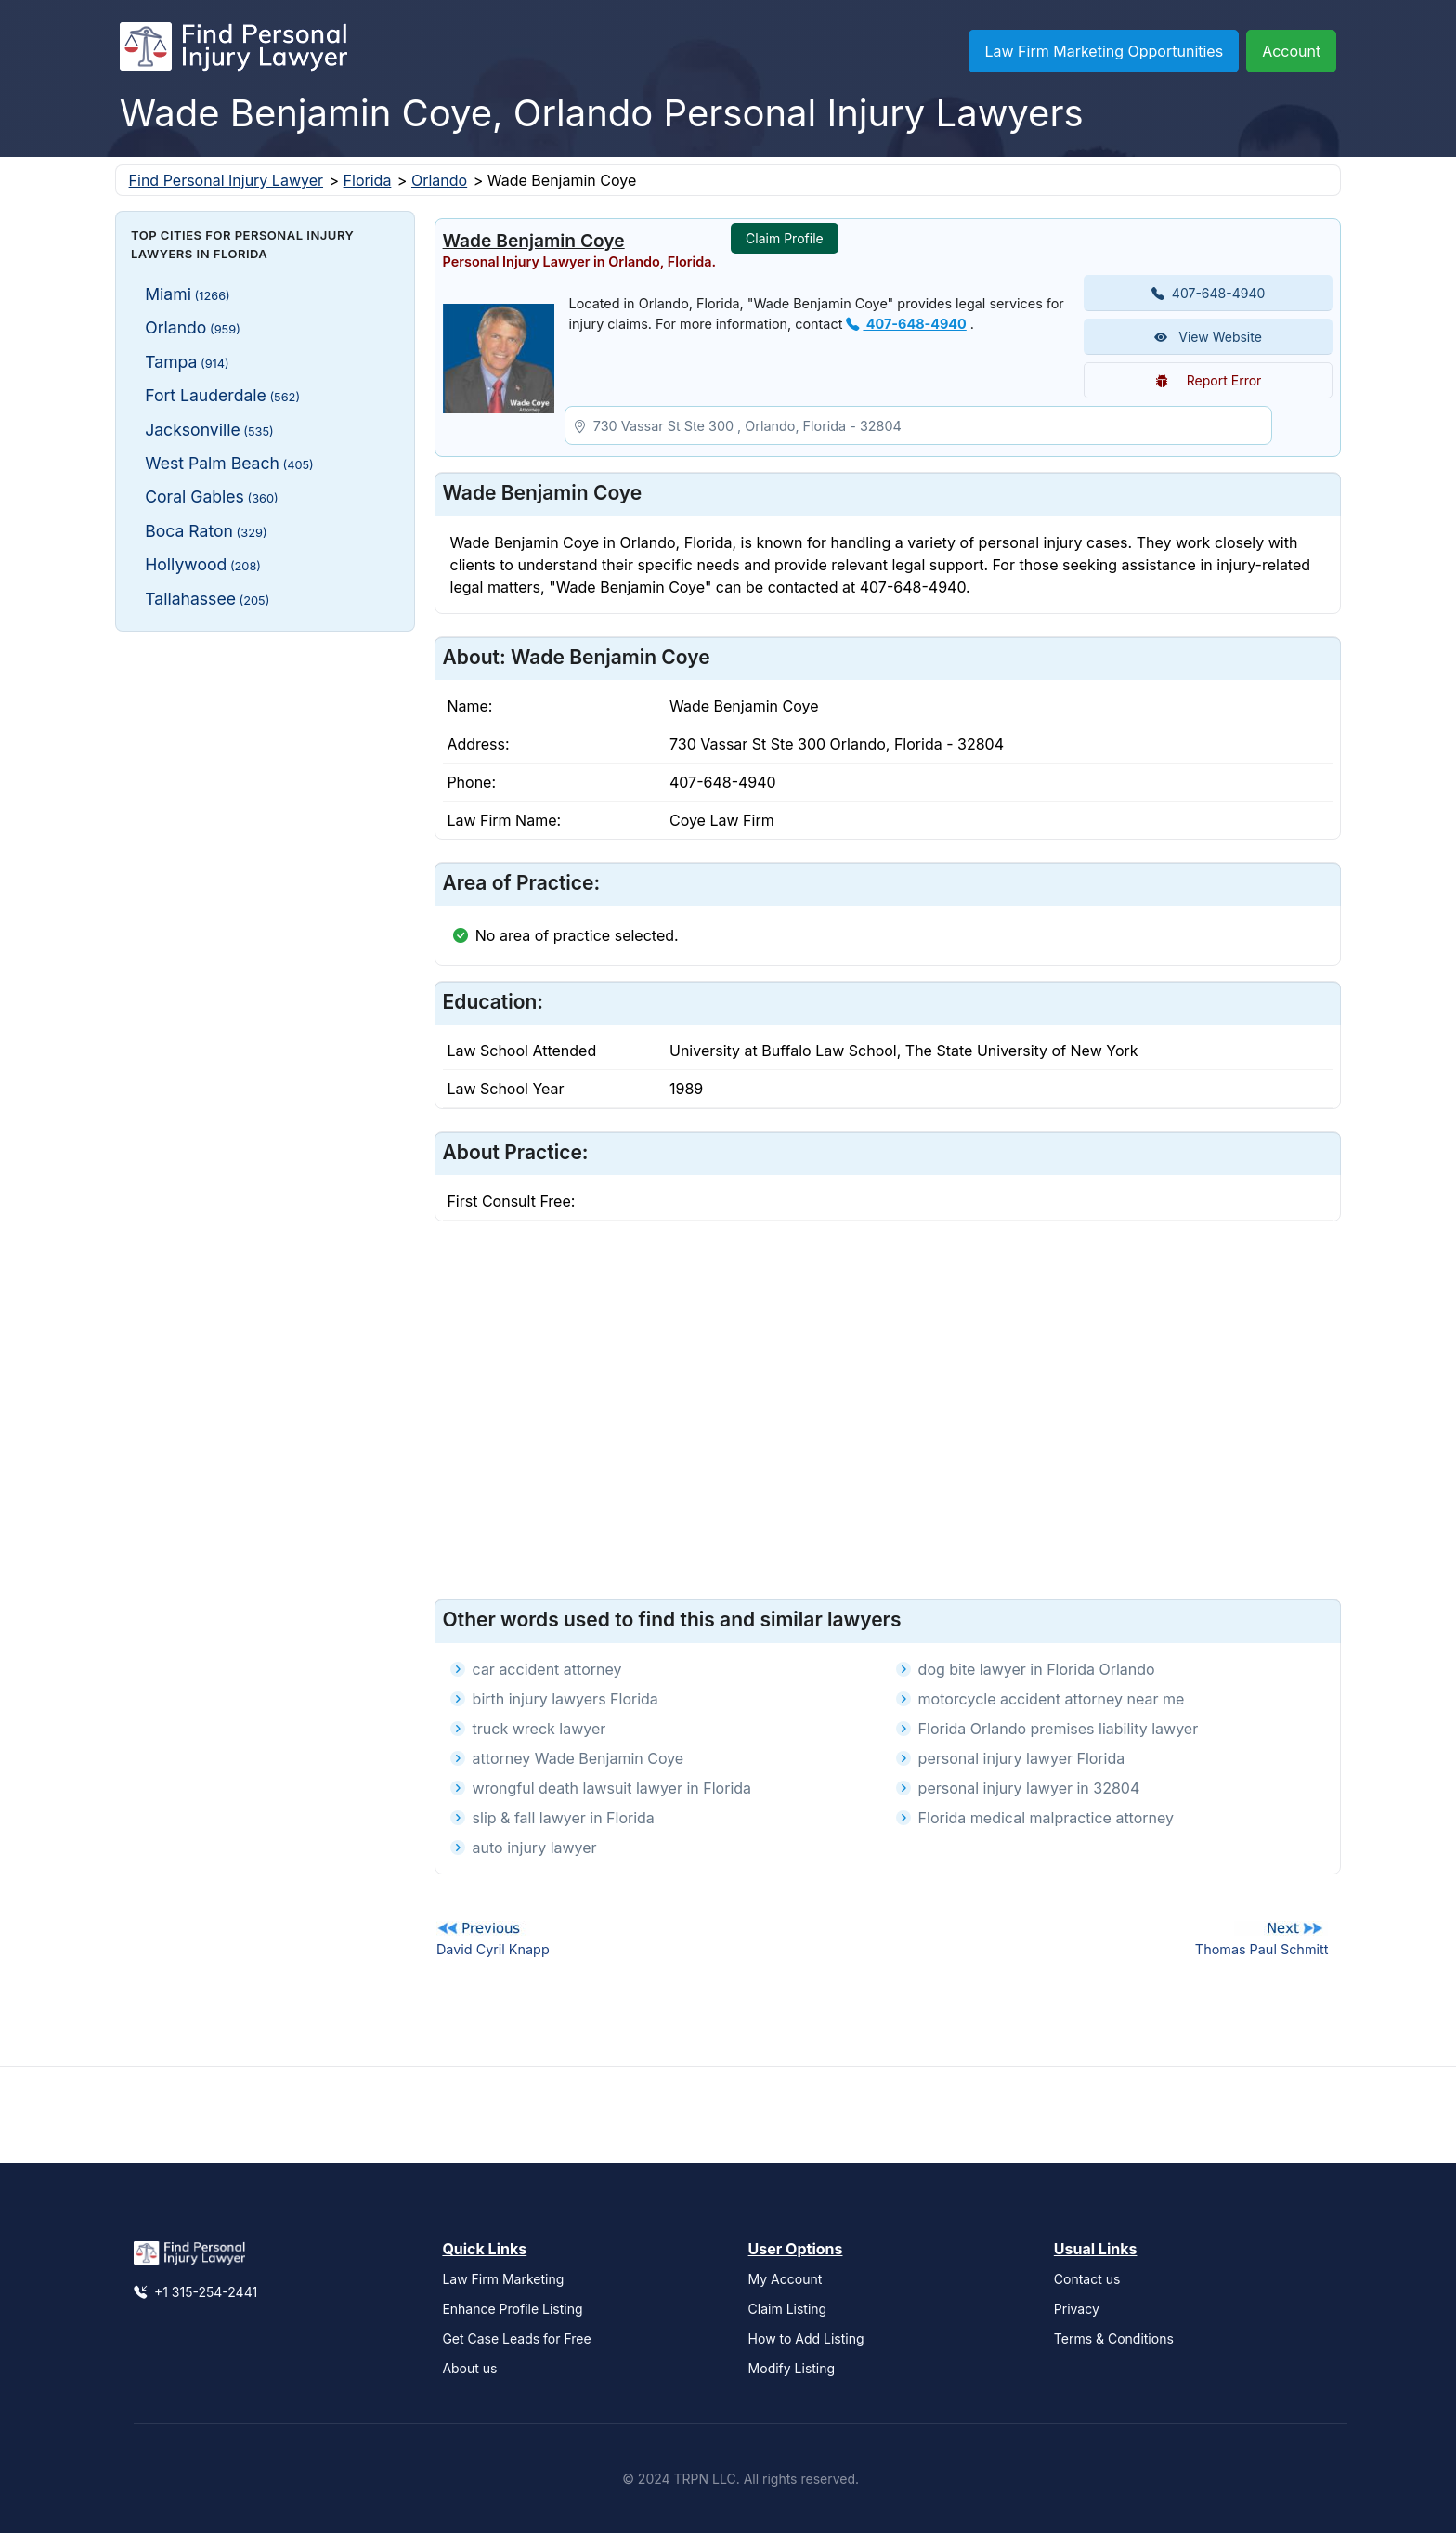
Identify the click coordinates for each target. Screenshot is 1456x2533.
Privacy (1076, 2309)
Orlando (439, 180)
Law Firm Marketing (503, 2279)
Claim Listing (787, 2309)
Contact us (1087, 2279)
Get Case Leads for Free (516, 2338)
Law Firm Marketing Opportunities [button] (1103, 51)
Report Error (1208, 380)
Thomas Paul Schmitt (1262, 1949)
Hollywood (203, 564)
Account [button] (1291, 51)
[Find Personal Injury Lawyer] (233, 51)
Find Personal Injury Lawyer (226, 180)
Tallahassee (207, 598)
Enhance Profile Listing (512, 2309)
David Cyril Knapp (493, 1949)
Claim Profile (785, 238)
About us (469, 2368)
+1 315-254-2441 (195, 2292)
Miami (187, 294)
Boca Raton (205, 531)
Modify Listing (792, 2368)
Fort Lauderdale (222, 395)
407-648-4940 (906, 324)
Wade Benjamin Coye (534, 240)
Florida (368, 180)
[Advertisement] (265, 762)
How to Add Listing (806, 2338)
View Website (1208, 337)
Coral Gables (212, 496)
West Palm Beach (229, 463)
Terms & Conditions (1114, 2338)
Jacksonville (209, 429)
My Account (785, 2279)
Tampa (187, 362)
